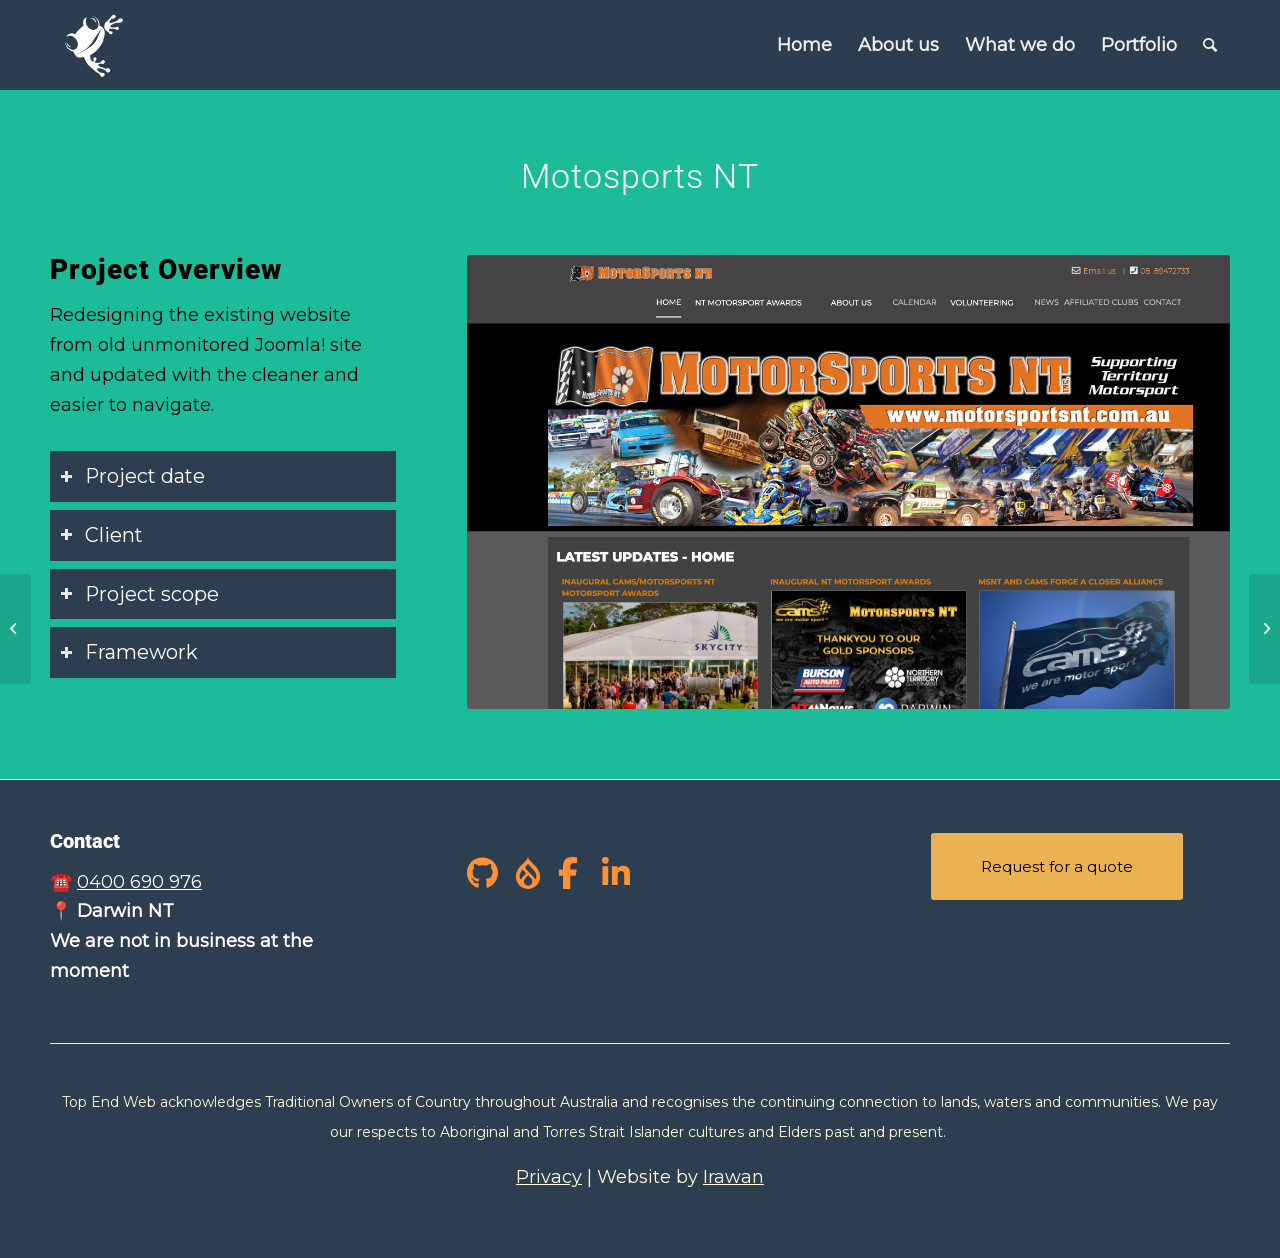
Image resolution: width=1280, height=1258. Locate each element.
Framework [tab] (129, 652)
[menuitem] (804, 45)
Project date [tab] (132, 476)
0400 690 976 (139, 882)
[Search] (1210, 45)
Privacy (549, 1177)
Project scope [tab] (139, 594)
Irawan (733, 1177)
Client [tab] (101, 535)
